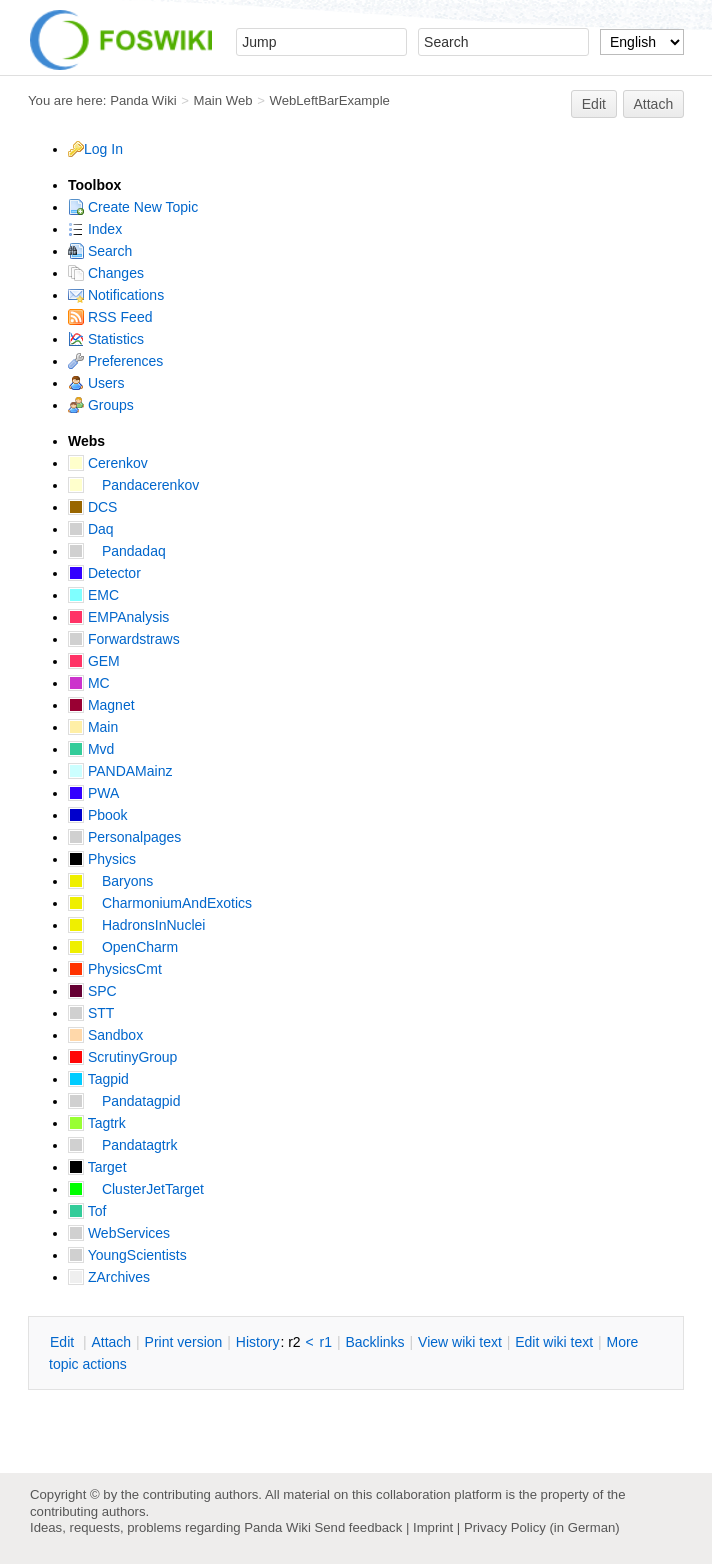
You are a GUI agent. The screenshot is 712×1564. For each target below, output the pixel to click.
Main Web (223, 100)
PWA (93, 793)
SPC (92, 991)
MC (89, 683)
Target (97, 1167)
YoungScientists (127, 1255)
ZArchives (109, 1277)
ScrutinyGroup (122, 1057)
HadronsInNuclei (136, 925)
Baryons (110, 881)
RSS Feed (110, 317)
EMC (93, 595)
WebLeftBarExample (329, 100)
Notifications (116, 295)
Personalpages (124, 837)
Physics (102, 859)
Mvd (91, 749)
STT (91, 1013)
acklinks (374, 1342)
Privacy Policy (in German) (542, 1527)
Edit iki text (554, 1342)
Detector (104, 573)
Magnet (101, 705)
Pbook (98, 815)
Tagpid (98, 1079)
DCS (92, 507)
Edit (594, 104)
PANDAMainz (120, 771)
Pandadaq (117, 551)
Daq (91, 529)
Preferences (115, 361)
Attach (654, 104)
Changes (106, 273)
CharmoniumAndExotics (160, 903)
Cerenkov (108, 463)
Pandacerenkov (133, 485)
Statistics (106, 339)
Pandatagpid (124, 1101)
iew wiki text (460, 1342)
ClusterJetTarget (136, 1189)
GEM (94, 661)
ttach (111, 1342)
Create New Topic (133, 207)
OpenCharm (123, 947)
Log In (103, 149)
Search (100, 251)
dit (64, 1342)
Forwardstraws (124, 639)
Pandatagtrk (122, 1145)
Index (95, 229)
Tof (87, 1211)
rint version (184, 1342)
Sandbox (105, 1035)
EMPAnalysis (118, 617)
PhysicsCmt (115, 969)
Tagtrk (97, 1123)
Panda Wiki (143, 100)
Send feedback (358, 1527)
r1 (326, 1342)
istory (258, 1342)
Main (93, 727)
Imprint (433, 1527)
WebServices (119, 1233)
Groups (101, 405)
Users (96, 383)
